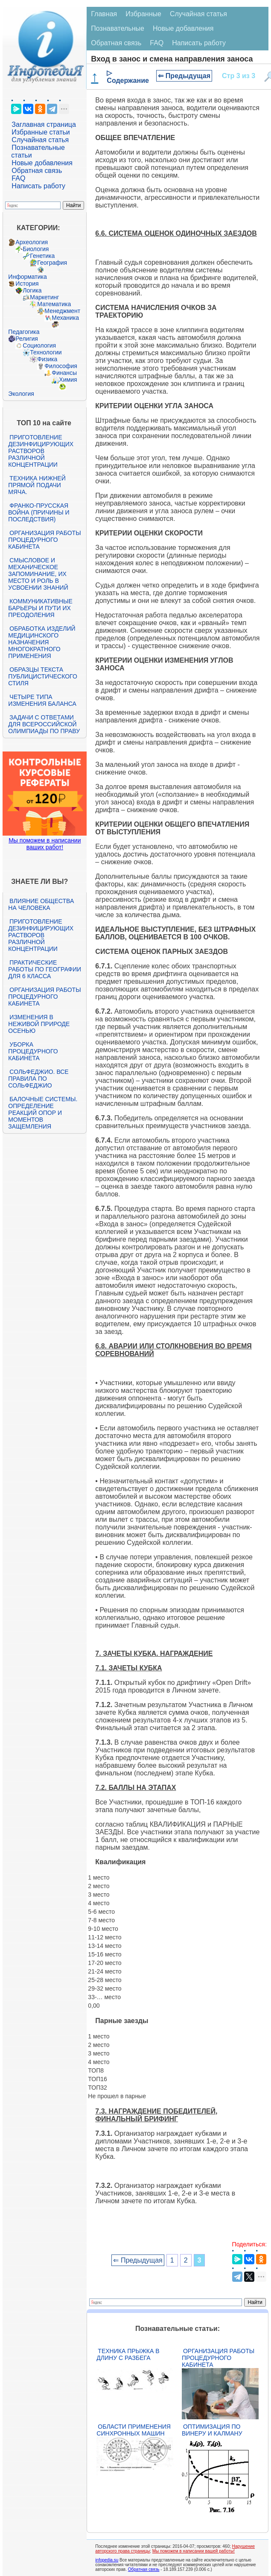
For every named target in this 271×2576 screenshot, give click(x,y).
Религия (26, 338)
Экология (21, 393)
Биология (36, 249)
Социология (39, 345)
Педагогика (23, 331)
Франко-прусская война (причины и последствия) (38, 512)
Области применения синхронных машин (133, 2430)
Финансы (64, 372)
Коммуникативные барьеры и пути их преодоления (40, 608)
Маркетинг (44, 297)
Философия (60, 366)
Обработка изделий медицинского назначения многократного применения (41, 642)
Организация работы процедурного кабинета (44, 539)
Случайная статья (40, 139)
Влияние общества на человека (41, 904)
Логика (32, 290)
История (26, 283)
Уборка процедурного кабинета (33, 1051)
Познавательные (117, 28)
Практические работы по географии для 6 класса (44, 969)
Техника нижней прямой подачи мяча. (36, 485)
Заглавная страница (44, 124)
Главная (104, 14)
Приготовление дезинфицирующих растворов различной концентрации (40, 451)
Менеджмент (62, 310)
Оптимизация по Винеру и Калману (212, 2430)
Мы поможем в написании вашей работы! (193, 2551)
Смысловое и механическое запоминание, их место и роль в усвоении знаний (38, 574)
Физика (47, 359)
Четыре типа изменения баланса (42, 700)
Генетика (42, 255)
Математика (54, 304)
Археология (31, 242)
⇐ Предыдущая (184, 75)
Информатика (27, 276)
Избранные (143, 14)
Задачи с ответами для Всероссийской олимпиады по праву (44, 724)
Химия (68, 379)
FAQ (18, 178)
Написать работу (38, 186)
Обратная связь (37, 170)
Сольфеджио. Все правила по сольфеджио (38, 1078)
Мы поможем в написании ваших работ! (45, 844)
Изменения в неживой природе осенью (39, 1024)
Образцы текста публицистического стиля (42, 676)
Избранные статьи (41, 132)
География (52, 262)
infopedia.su (106, 2560)
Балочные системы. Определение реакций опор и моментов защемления (42, 1113)
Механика (65, 317)
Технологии (45, 352)
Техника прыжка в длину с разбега (127, 2354)
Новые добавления (42, 163)
